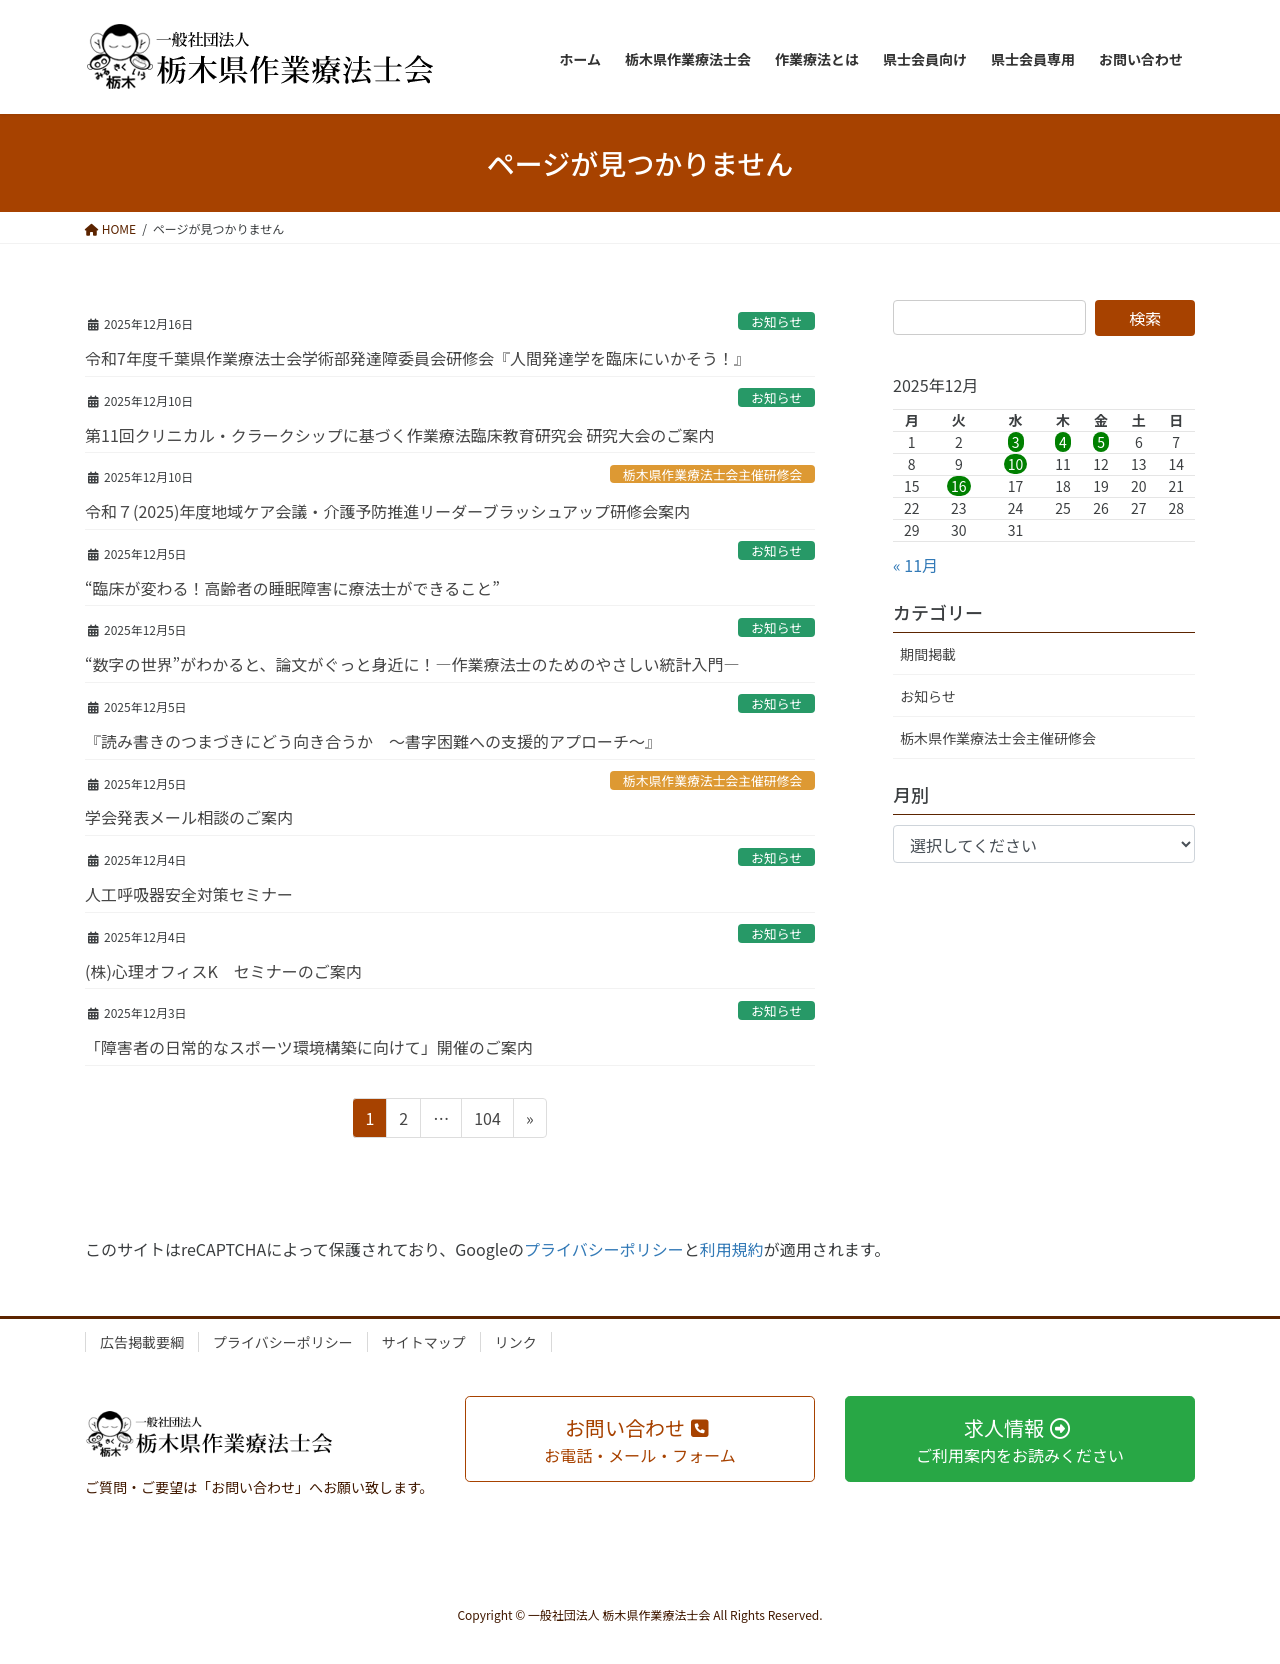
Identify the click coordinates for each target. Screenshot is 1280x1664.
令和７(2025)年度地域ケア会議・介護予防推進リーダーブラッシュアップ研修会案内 (387, 511)
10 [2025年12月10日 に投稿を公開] (1016, 464)
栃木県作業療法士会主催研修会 (712, 474)
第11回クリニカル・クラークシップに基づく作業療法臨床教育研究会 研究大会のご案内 (399, 435)
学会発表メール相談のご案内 (189, 817)
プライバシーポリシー (604, 1249)
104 (487, 1121)
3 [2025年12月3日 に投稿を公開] (1016, 442)
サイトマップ (424, 1342)
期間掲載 (928, 654)
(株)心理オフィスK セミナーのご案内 (223, 971)
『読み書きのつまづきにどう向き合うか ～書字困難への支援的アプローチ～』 (373, 741)
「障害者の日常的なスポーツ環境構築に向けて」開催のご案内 (309, 1047)
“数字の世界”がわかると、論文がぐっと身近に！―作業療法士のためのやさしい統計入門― (412, 664)
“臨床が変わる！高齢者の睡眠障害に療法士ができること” (292, 588)
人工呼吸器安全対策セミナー (189, 894)
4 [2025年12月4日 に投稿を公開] (1063, 442)
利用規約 (732, 1249)
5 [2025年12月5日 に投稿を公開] (1101, 442)
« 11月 (915, 565)
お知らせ (776, 321)
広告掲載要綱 (142, 1342)
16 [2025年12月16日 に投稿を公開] (959, 486)
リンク (516, 1342)
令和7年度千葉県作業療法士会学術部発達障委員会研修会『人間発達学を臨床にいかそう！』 (417, 358)
